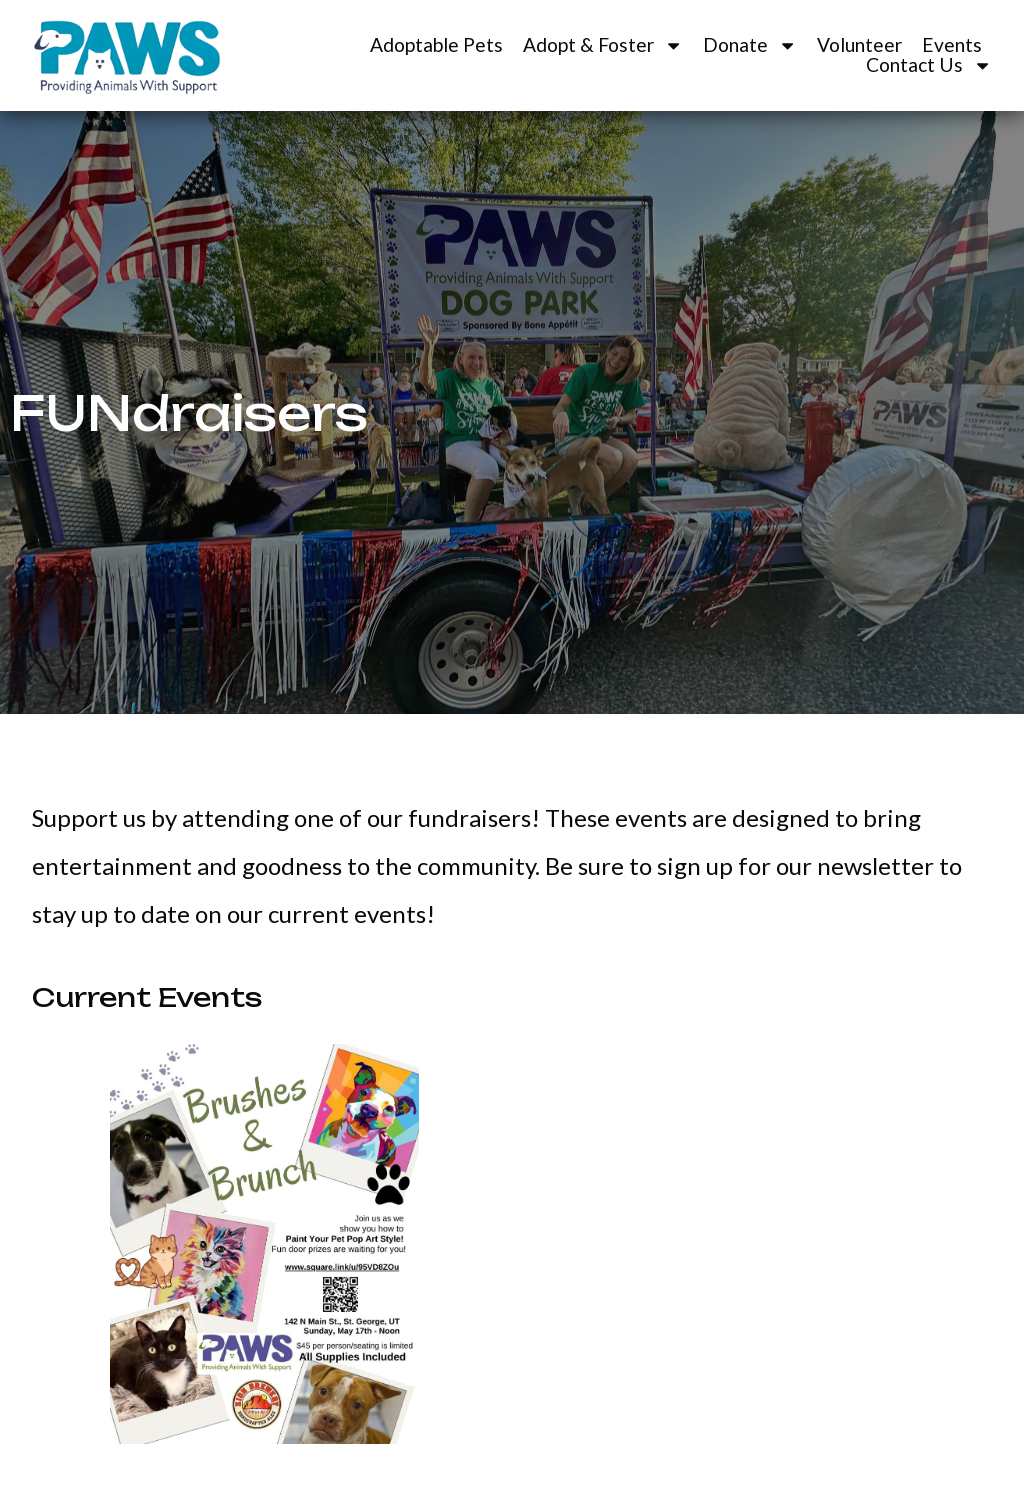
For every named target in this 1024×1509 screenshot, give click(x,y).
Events (952, 45)
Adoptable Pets (436, 45)
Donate (750, 45)
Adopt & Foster (603, 45)
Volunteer (859, 45)
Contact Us (929, 65)
